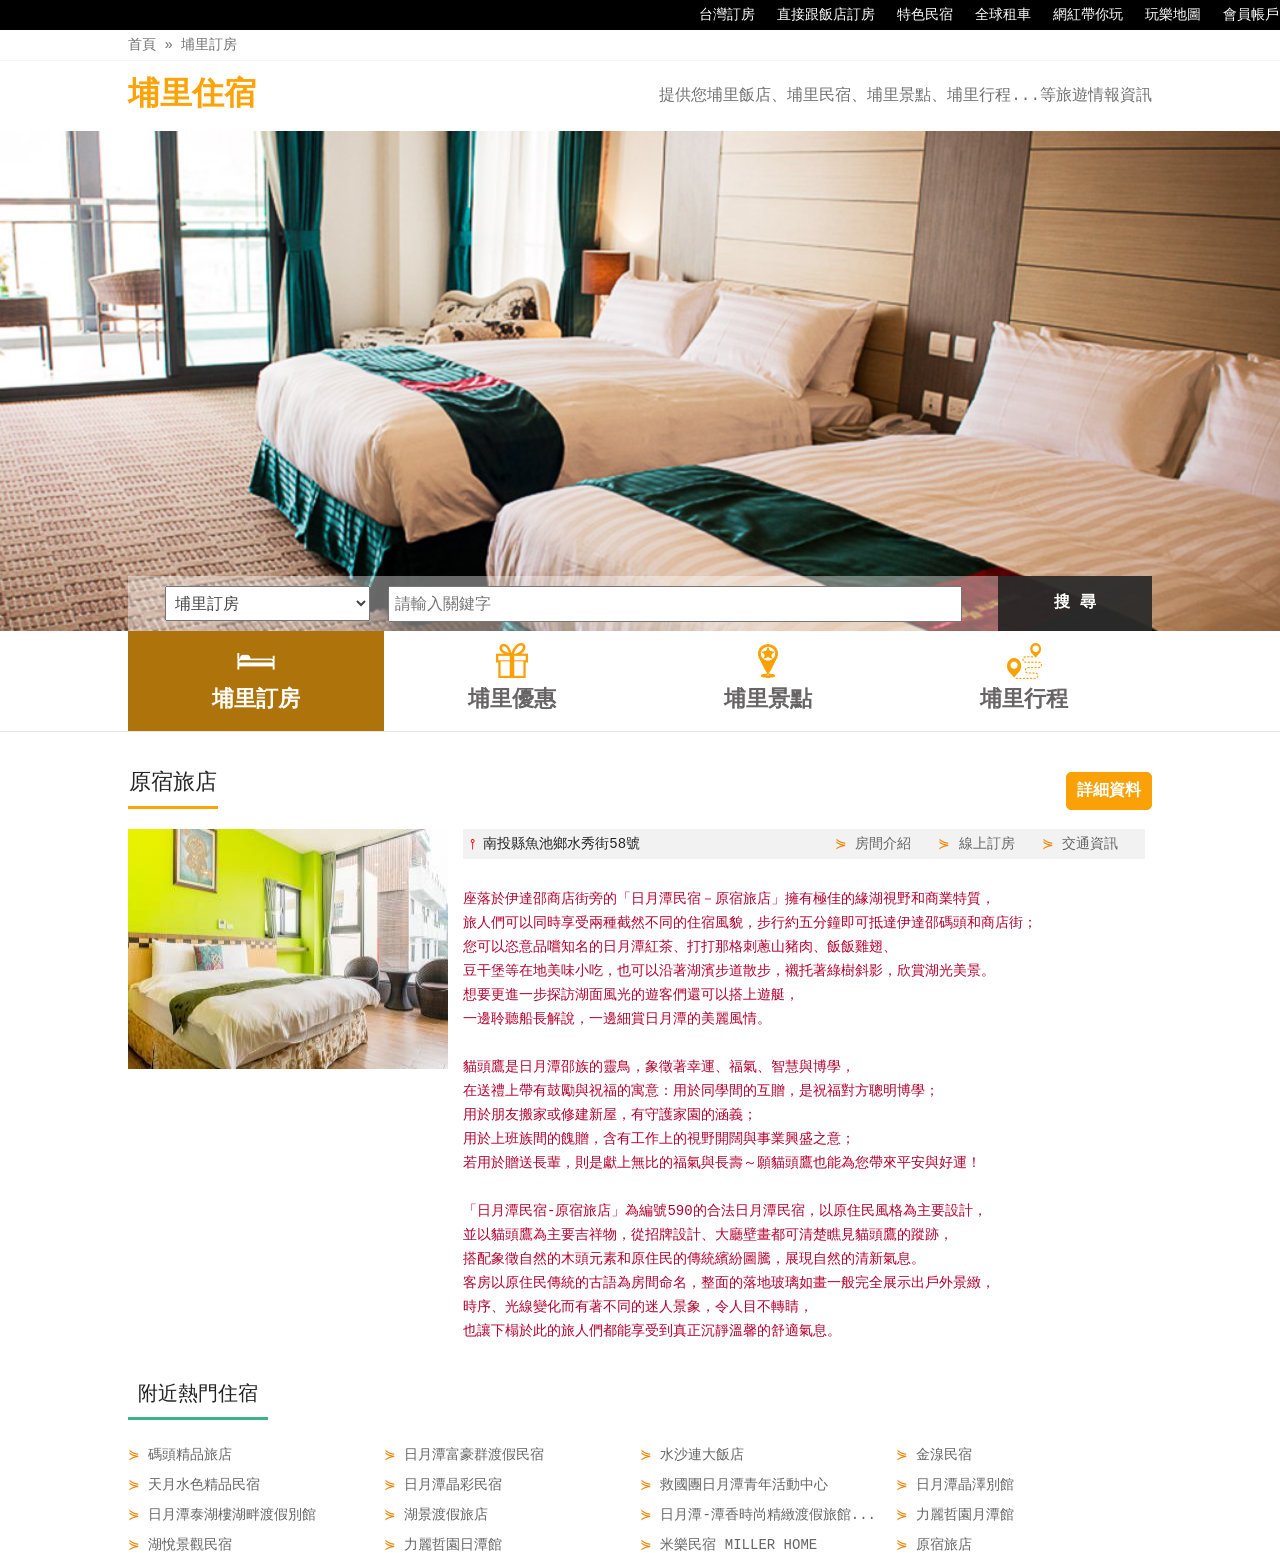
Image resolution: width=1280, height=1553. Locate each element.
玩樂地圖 (1163, 15)
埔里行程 (762, 1495)
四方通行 (651, 1537)
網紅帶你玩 (1078, 15)
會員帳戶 (1241, 15)
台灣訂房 (717, 15)
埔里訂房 (209, 44)
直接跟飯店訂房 (816, 15)
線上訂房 (987, 610)
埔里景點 (677, 1495)
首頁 (142, 44)
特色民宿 (915, 15)
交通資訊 (1090, 610)
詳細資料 (1109, 558)
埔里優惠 (593, 1495)
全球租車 (993, 15)
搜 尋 (1075, 370)
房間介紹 (883, 610)
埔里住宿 (192, 95)
